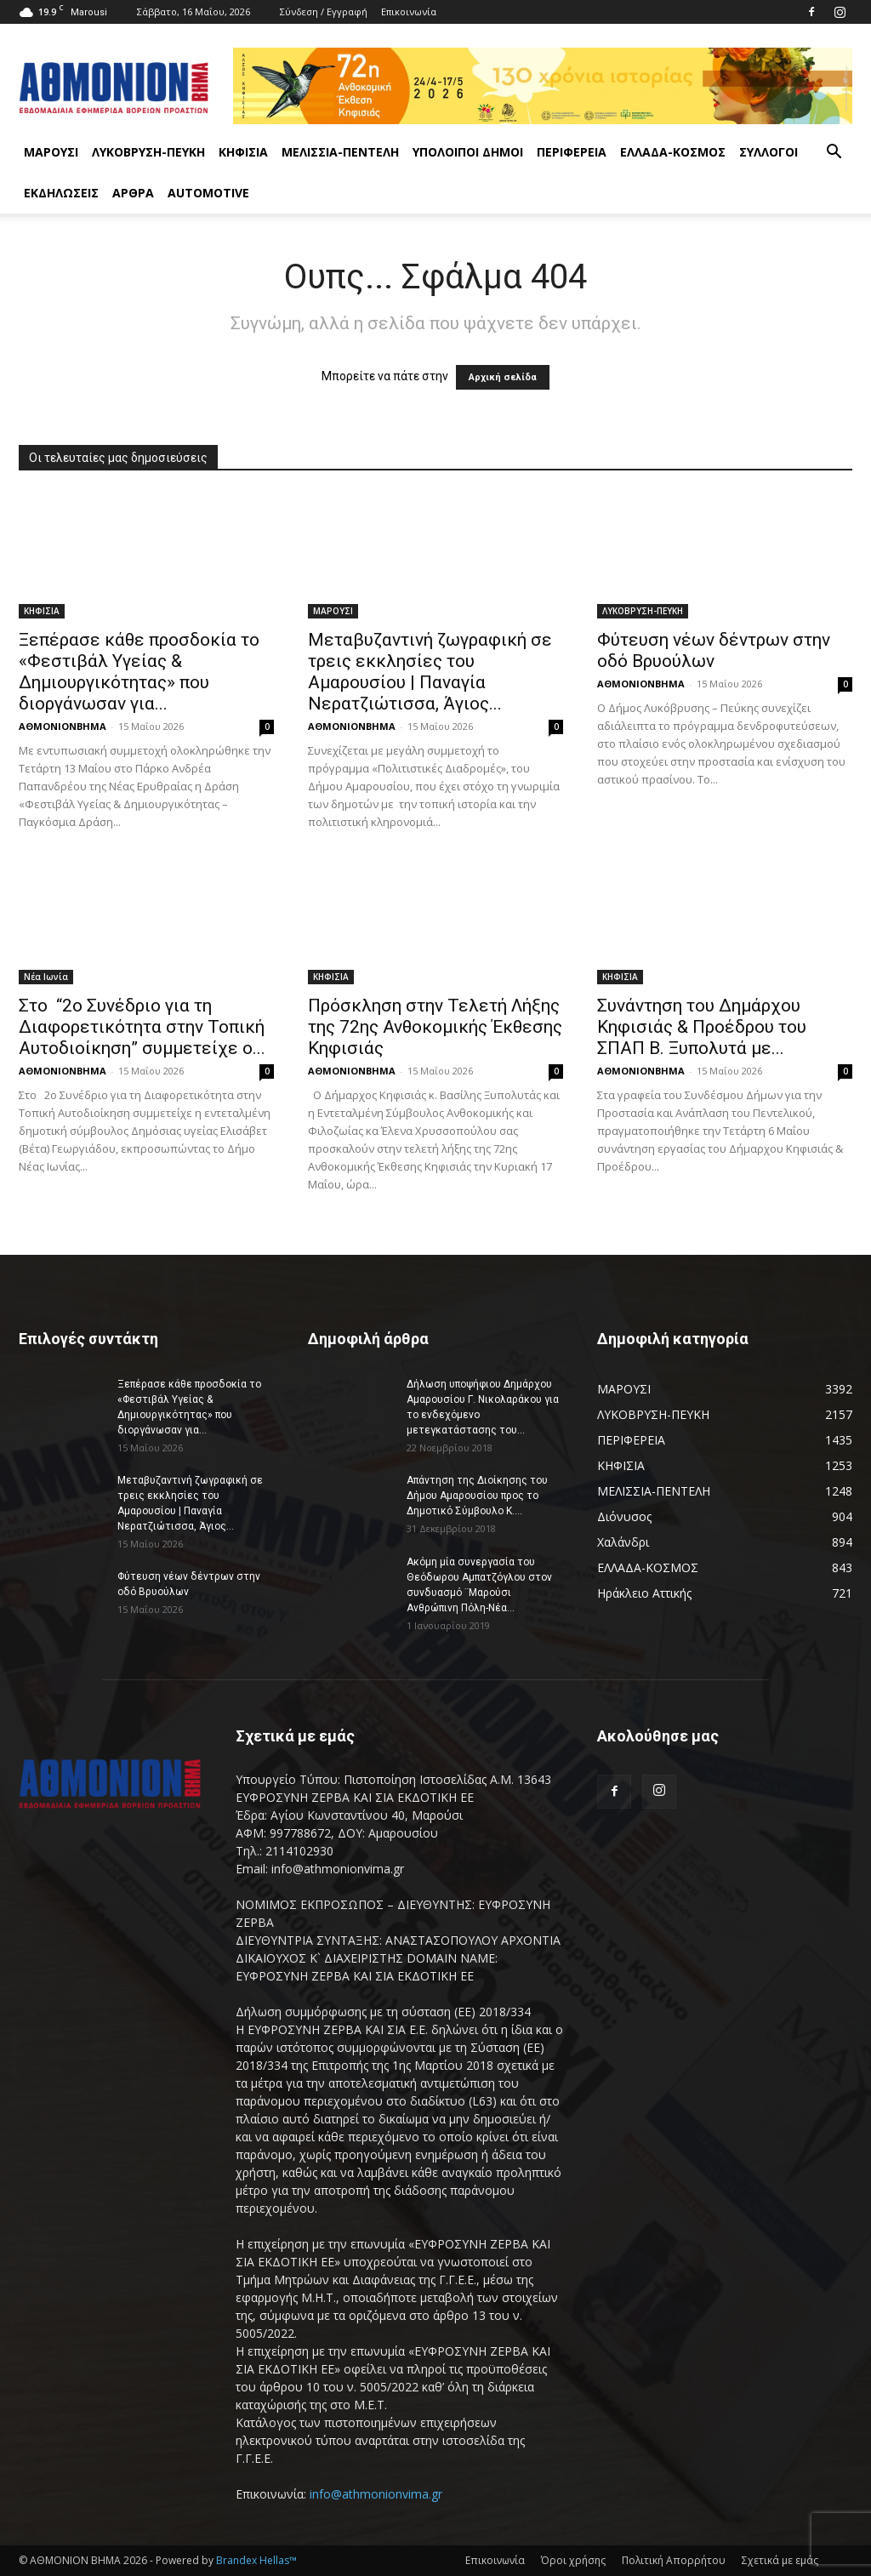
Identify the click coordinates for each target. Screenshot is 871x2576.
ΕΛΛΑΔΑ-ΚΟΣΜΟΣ (673, 152)
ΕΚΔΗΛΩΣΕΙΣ (61, 193)
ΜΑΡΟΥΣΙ (51, 152)
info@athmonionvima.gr (376, 2494)
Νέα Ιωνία (46, 977)
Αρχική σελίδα (503, 377)
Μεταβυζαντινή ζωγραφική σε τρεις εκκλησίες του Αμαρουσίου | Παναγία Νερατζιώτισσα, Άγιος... (430, 672)
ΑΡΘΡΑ (133, 193)
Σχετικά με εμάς (780, 2560)
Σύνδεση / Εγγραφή (323, 11)
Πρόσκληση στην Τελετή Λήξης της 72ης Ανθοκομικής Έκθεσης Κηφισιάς (435, 1026)
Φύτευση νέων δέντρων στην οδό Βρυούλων (713, 650)
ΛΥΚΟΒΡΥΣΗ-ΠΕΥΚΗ (148, 152)
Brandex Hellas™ (256, 2560)
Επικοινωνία (408, 11)
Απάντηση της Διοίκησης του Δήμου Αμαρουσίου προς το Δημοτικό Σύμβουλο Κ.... (477, 1495)
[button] (833, 153)
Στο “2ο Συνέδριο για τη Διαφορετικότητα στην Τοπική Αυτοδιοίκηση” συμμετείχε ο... (142, 1026)
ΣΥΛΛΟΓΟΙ (768, 152)
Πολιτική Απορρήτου (674, 2560)
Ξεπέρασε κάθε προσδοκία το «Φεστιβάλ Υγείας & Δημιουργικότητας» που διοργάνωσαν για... (139, 672)
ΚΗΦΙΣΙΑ (243, 152)
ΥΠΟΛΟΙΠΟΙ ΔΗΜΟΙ (468, 152)
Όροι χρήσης (573, 2560)
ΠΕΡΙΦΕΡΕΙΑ (571, 152)
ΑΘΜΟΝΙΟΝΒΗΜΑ (62, 726)
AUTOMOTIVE (208, 193)
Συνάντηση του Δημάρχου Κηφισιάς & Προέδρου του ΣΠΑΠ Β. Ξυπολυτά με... (701, 1026)
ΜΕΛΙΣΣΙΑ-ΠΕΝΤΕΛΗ (340, 152)
